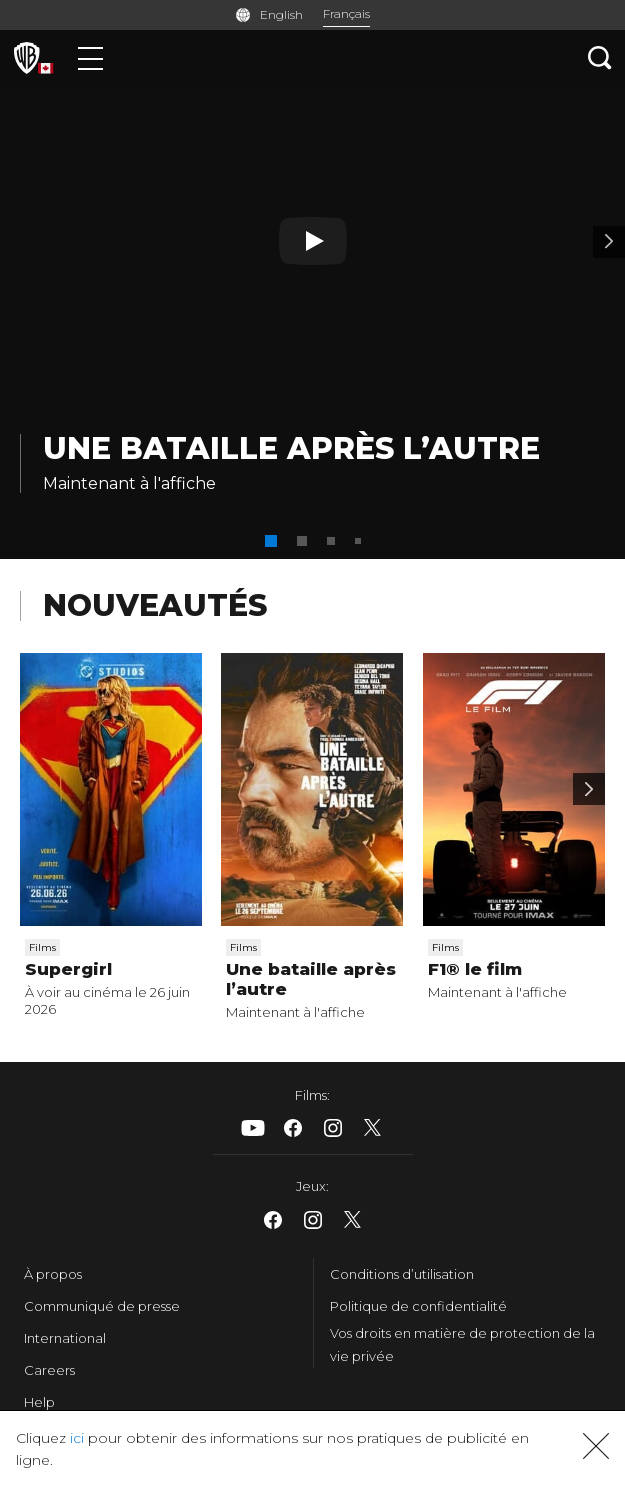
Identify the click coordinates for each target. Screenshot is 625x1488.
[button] (271, 541)
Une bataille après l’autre (291, 448)
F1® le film (475, 969)
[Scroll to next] (589, 789)
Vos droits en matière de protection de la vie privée (462, 1344)
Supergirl (68, 969)
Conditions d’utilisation (402, 1274)
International (65, 1338)
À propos (53, 1274)
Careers (49, 1370)
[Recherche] (600, 57)
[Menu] (90, 57)
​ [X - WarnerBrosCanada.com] (373, 1128)
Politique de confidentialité (418, 1306)
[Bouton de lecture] (313, 241)
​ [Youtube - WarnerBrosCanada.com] (253, 1128)
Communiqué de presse (102, 1306)
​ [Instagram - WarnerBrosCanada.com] (333, 1128)
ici (77, 1438)
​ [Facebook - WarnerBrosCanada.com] (293, 1128)
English (281, 14)
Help (39, 1402)
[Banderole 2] (609, 242)
